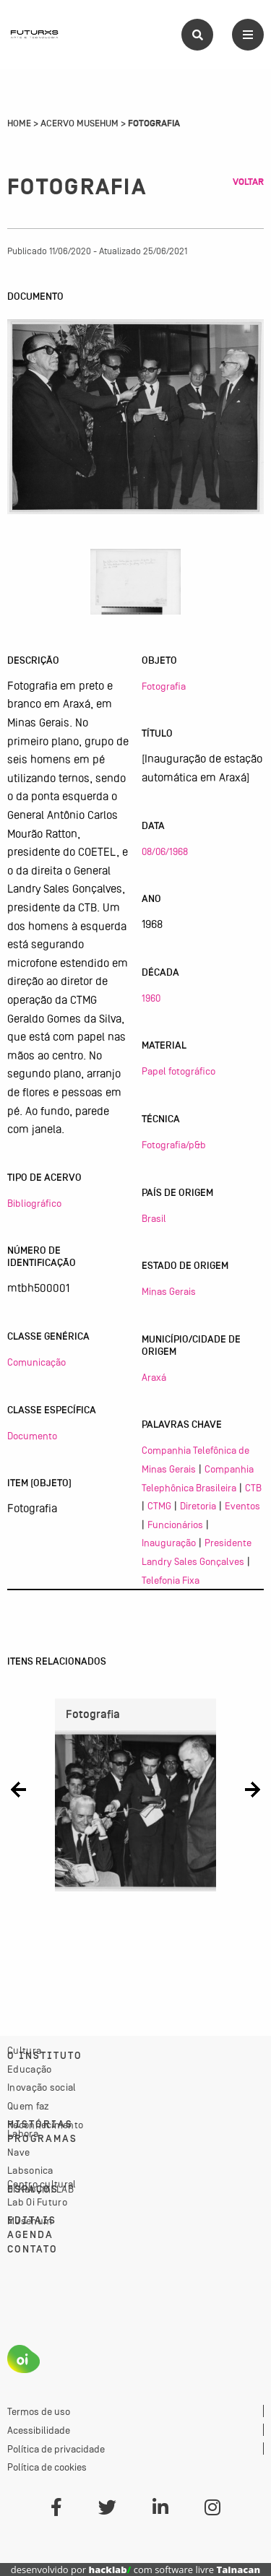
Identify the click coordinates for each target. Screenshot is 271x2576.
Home (19, 123)
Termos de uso (38, 2411)
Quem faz (28, 2106)
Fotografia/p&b (174, 1144)
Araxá (154, 1377)
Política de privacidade (56, 2449)
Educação (29, 2069)
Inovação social (42, 2087)
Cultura (24, 2050)
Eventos (242, 1506)
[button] (18, 1790)
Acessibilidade (38, 2430)
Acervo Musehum (79, 123)
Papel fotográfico (178, 1071)
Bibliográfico (34, 1203)
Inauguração (169, 1542)
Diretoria (198, 1506)
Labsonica (30, 2170)
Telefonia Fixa (170, 1580)
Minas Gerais (169, 1291)
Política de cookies (47, 2467)
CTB (253, 1487)
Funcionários (175, 1524)
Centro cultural (42, 2184)
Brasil (154, 1218)
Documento (32, 1435)
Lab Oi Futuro (37, 2202)
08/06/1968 (165, 851)
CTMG (159, 1506)
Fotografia (164, 686)
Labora (22, 2133)
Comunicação (36, 1362)
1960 (151, 998)
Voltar (248, 182)
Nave (18, 2152)
